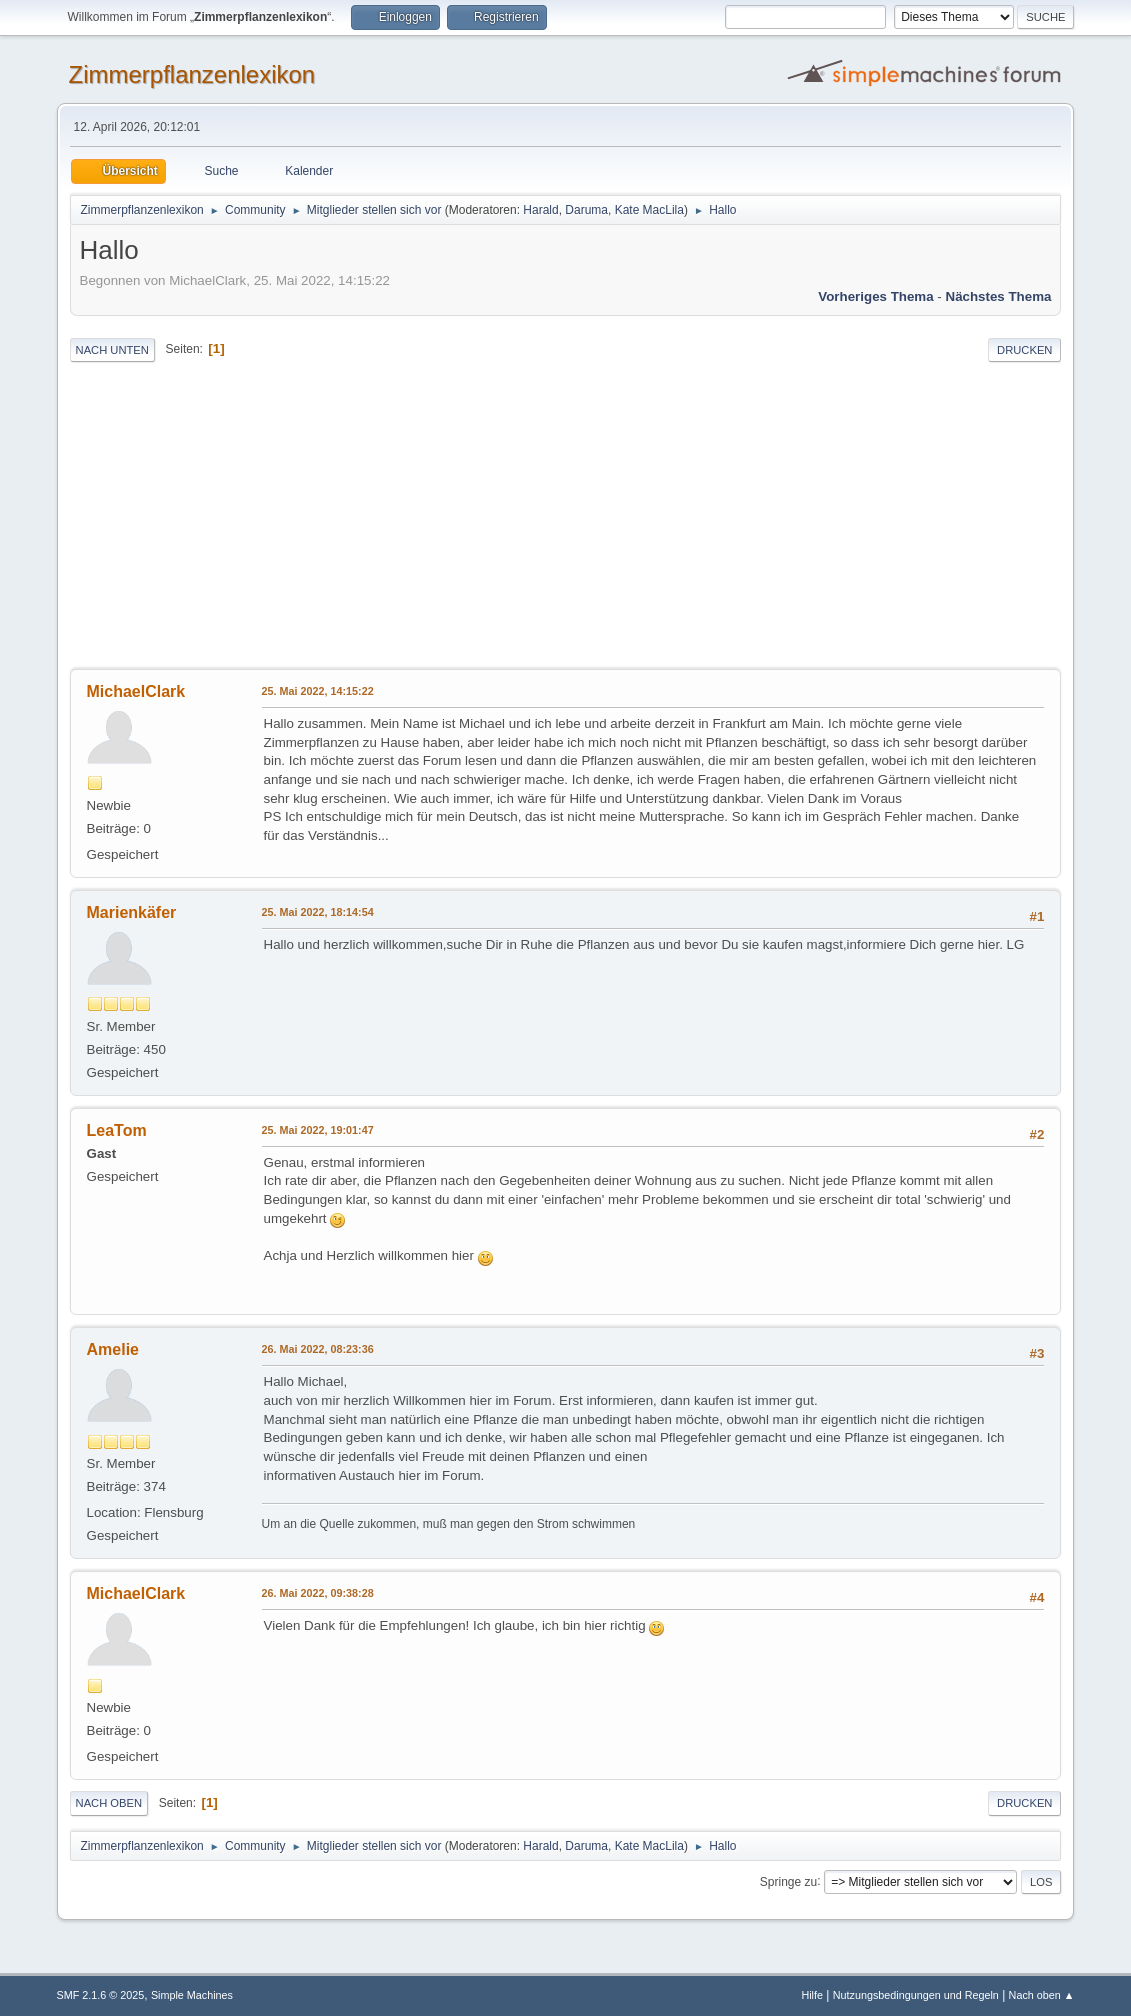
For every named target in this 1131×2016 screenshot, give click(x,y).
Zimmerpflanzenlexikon (192, 74)
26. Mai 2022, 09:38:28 (318, 1593)
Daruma (586, 210)
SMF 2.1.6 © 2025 (101, 1995)
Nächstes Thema (999, 296)
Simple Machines (192, 1995)
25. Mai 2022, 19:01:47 (318, 1130)
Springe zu (788, 1881)
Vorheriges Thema (875, 296)
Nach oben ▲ (1042, 1995)
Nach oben (109, 1803)
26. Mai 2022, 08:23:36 (318, 1349)
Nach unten (112, 350)
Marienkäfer (132, 912)
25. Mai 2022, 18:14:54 (318, 912)
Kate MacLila (649, 210)
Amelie (113, 1349)
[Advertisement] (566, 517)
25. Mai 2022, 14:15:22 (318, 691)
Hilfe (812, 1995)
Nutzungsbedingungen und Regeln (916, 1995)
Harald (540, 210)
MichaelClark (136, 691)
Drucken (1024, 350)
